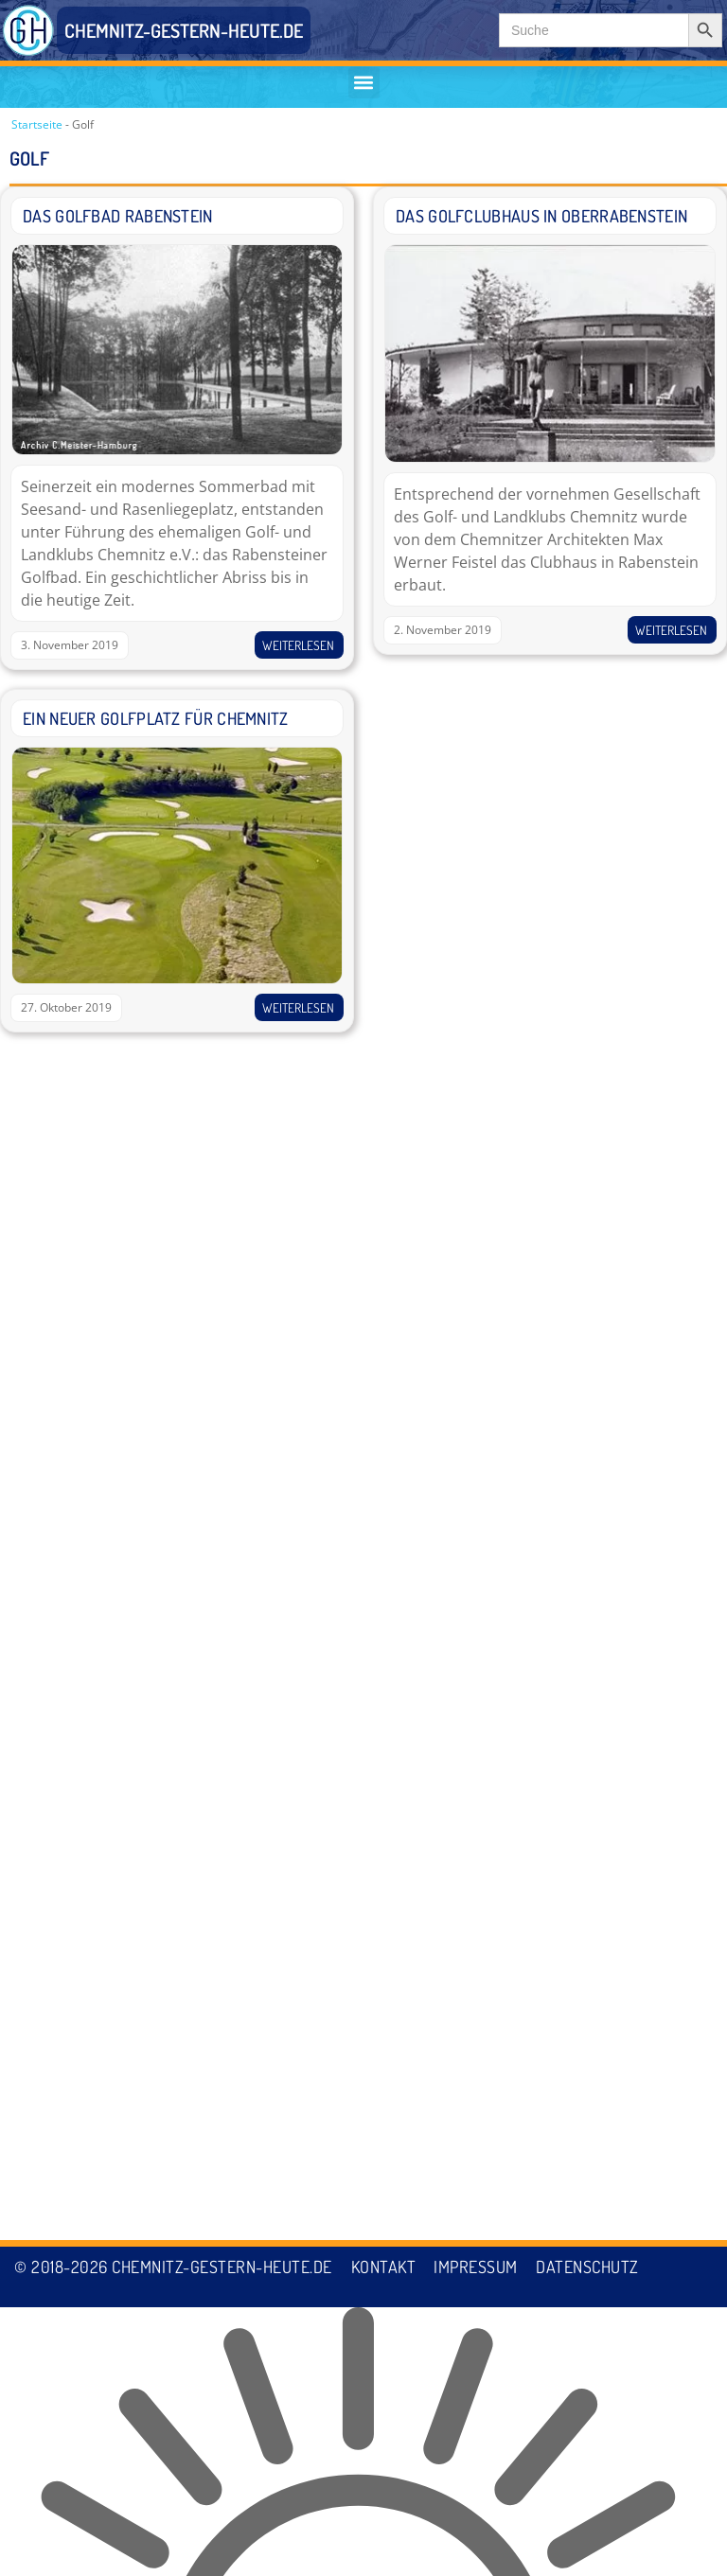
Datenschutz (589, 2536)
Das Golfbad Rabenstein (118, 216)
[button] (364, 82)
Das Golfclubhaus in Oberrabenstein (541, 216)
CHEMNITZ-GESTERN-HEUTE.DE (183, 30)
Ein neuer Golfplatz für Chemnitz (156, 718)
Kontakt (384, 2536)
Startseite (36, 124)
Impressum (476, 2536)
